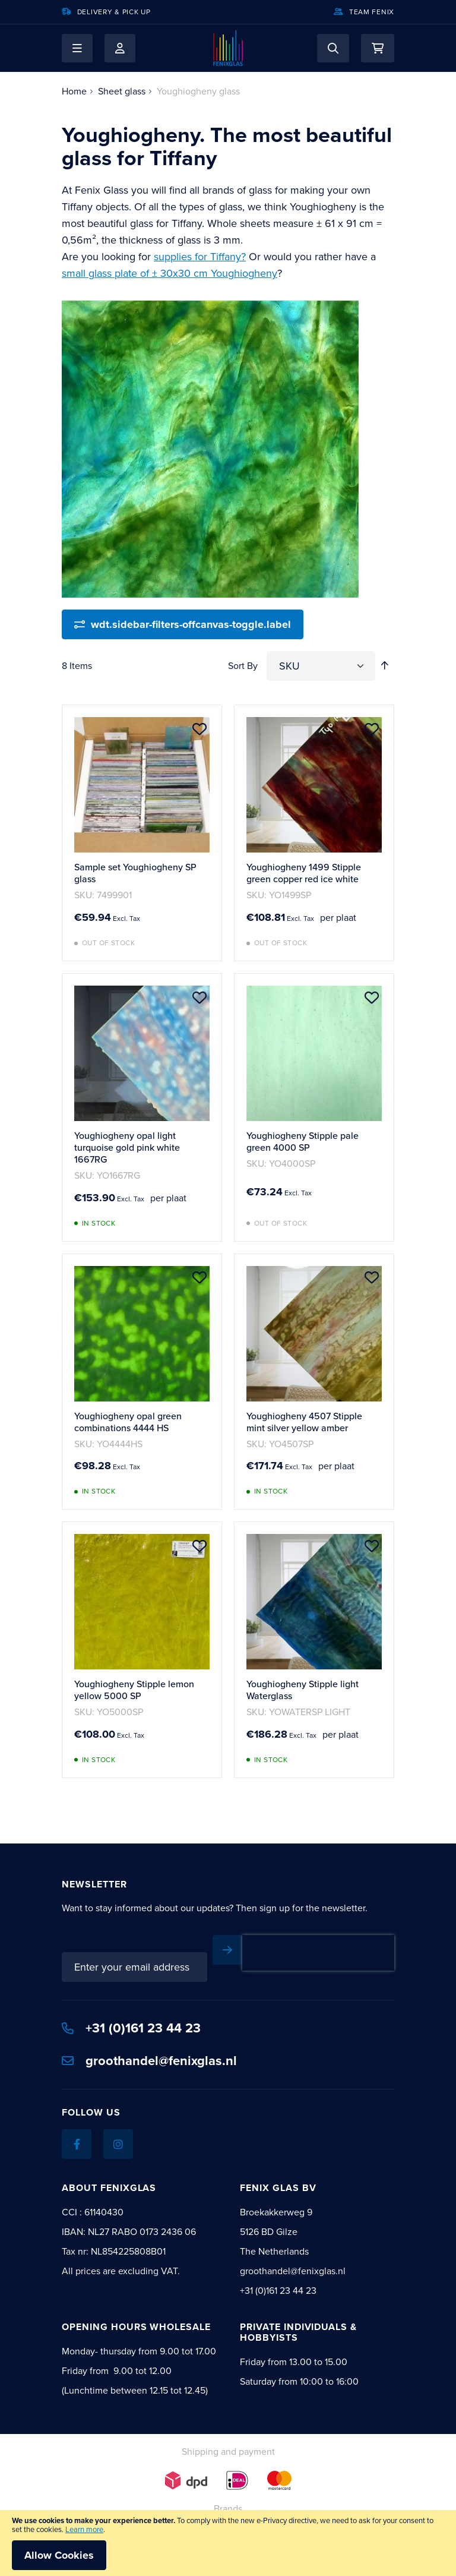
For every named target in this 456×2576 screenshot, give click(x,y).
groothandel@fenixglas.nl (149, 2043)
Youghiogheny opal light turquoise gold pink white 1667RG (127, 1147)
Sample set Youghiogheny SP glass (135, 873)
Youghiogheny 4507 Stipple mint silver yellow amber (304, 1422)
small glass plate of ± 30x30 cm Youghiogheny (169, 273)
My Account (119, 48)
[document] (228, 2543)
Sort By (243, 666)
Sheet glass (121, 91)
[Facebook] (76, 2127)
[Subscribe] (379, 1950)
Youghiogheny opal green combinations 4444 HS (128, 1422)
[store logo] (228, 48)
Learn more (84, 2529)
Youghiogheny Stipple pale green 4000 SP (302, 1141)
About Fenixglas (109, 2170)
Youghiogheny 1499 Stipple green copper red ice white (303, 873)
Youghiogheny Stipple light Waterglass (302, 1690)
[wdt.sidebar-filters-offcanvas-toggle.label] (182, 624)
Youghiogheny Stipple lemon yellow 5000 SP (134, 1690)
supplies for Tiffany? (200, 256)
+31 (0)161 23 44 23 (131, 2011)
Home (74, 91)
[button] (77, 48)
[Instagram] (118, 2127)
